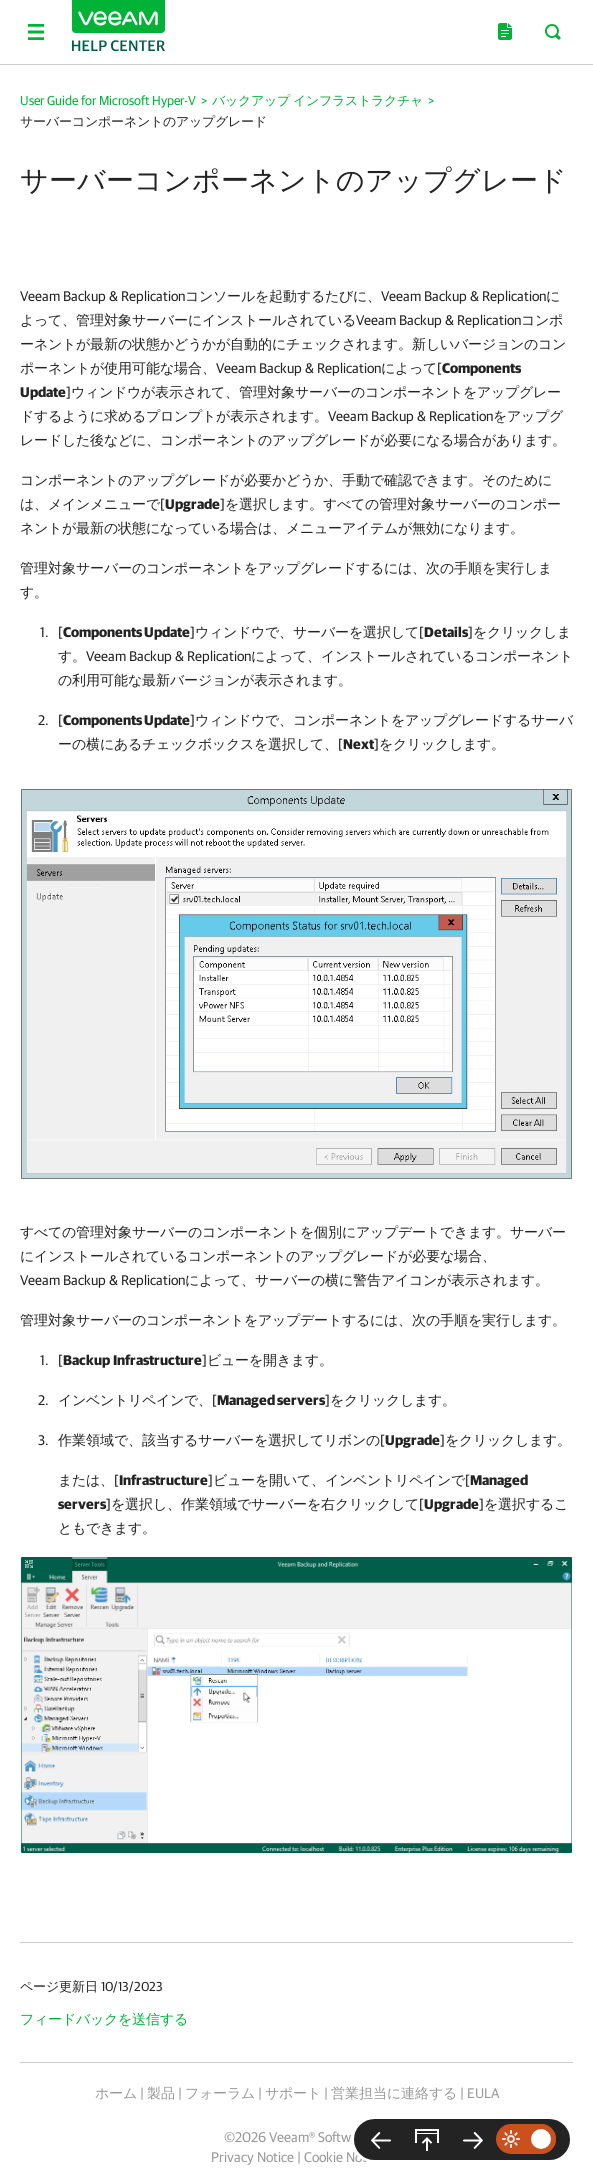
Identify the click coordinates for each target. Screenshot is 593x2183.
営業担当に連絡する (394, 2093)
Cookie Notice (343, 2157)
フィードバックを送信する (104, 2019)
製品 (161, 2093)
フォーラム (220, 2093)
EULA (483, 2093)
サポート (293, 2093)
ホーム (116, 2093)
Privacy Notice (252, 2157)
